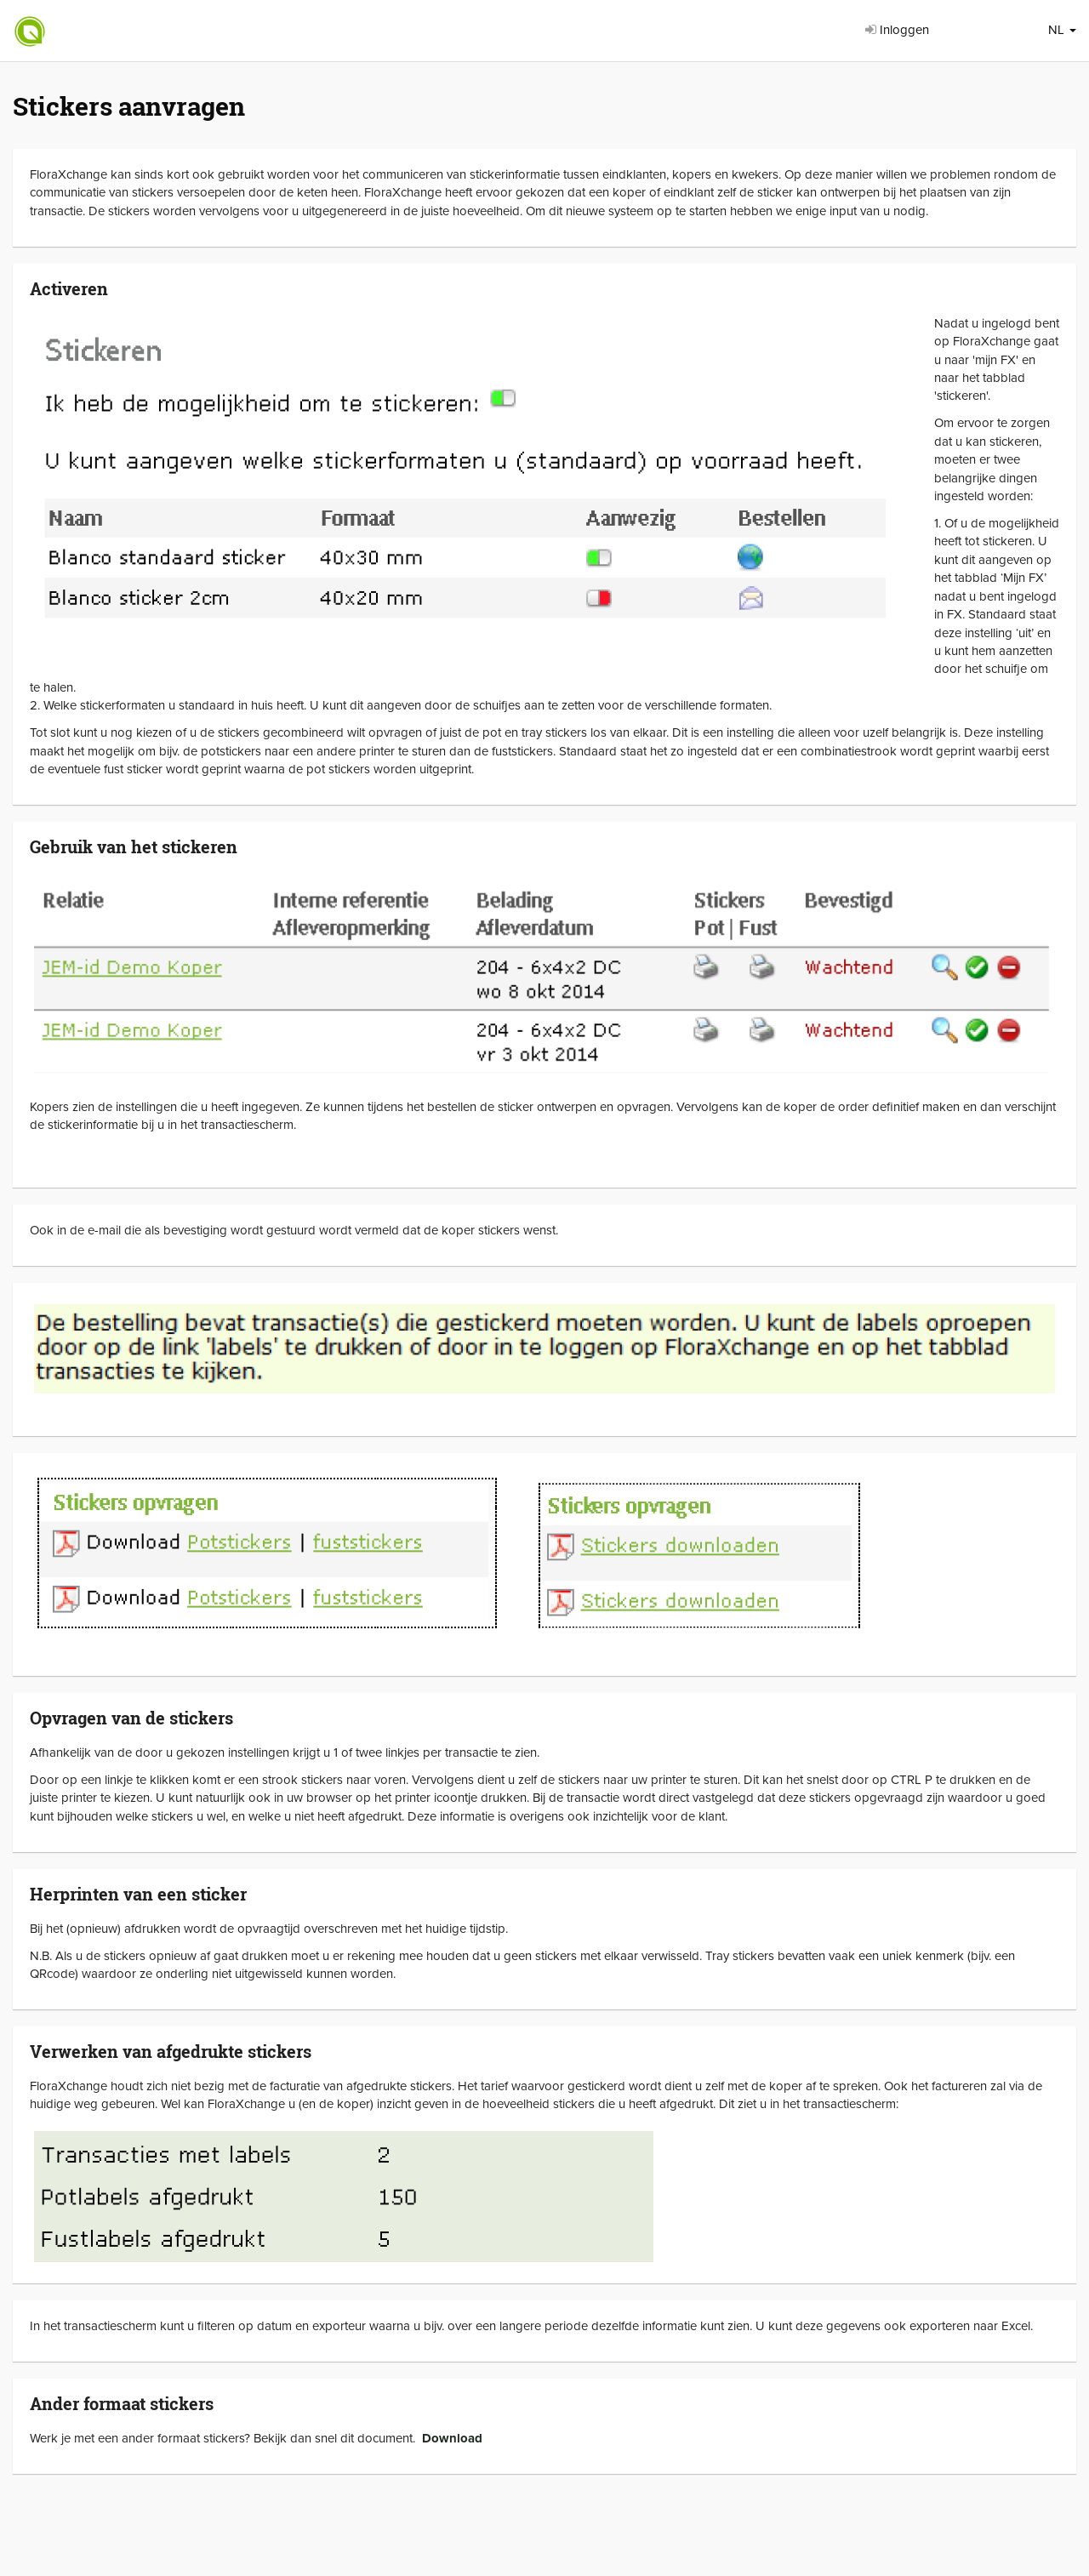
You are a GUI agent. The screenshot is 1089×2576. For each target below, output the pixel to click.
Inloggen (897, 29)
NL (1062, 29)
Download (452, 2438)
